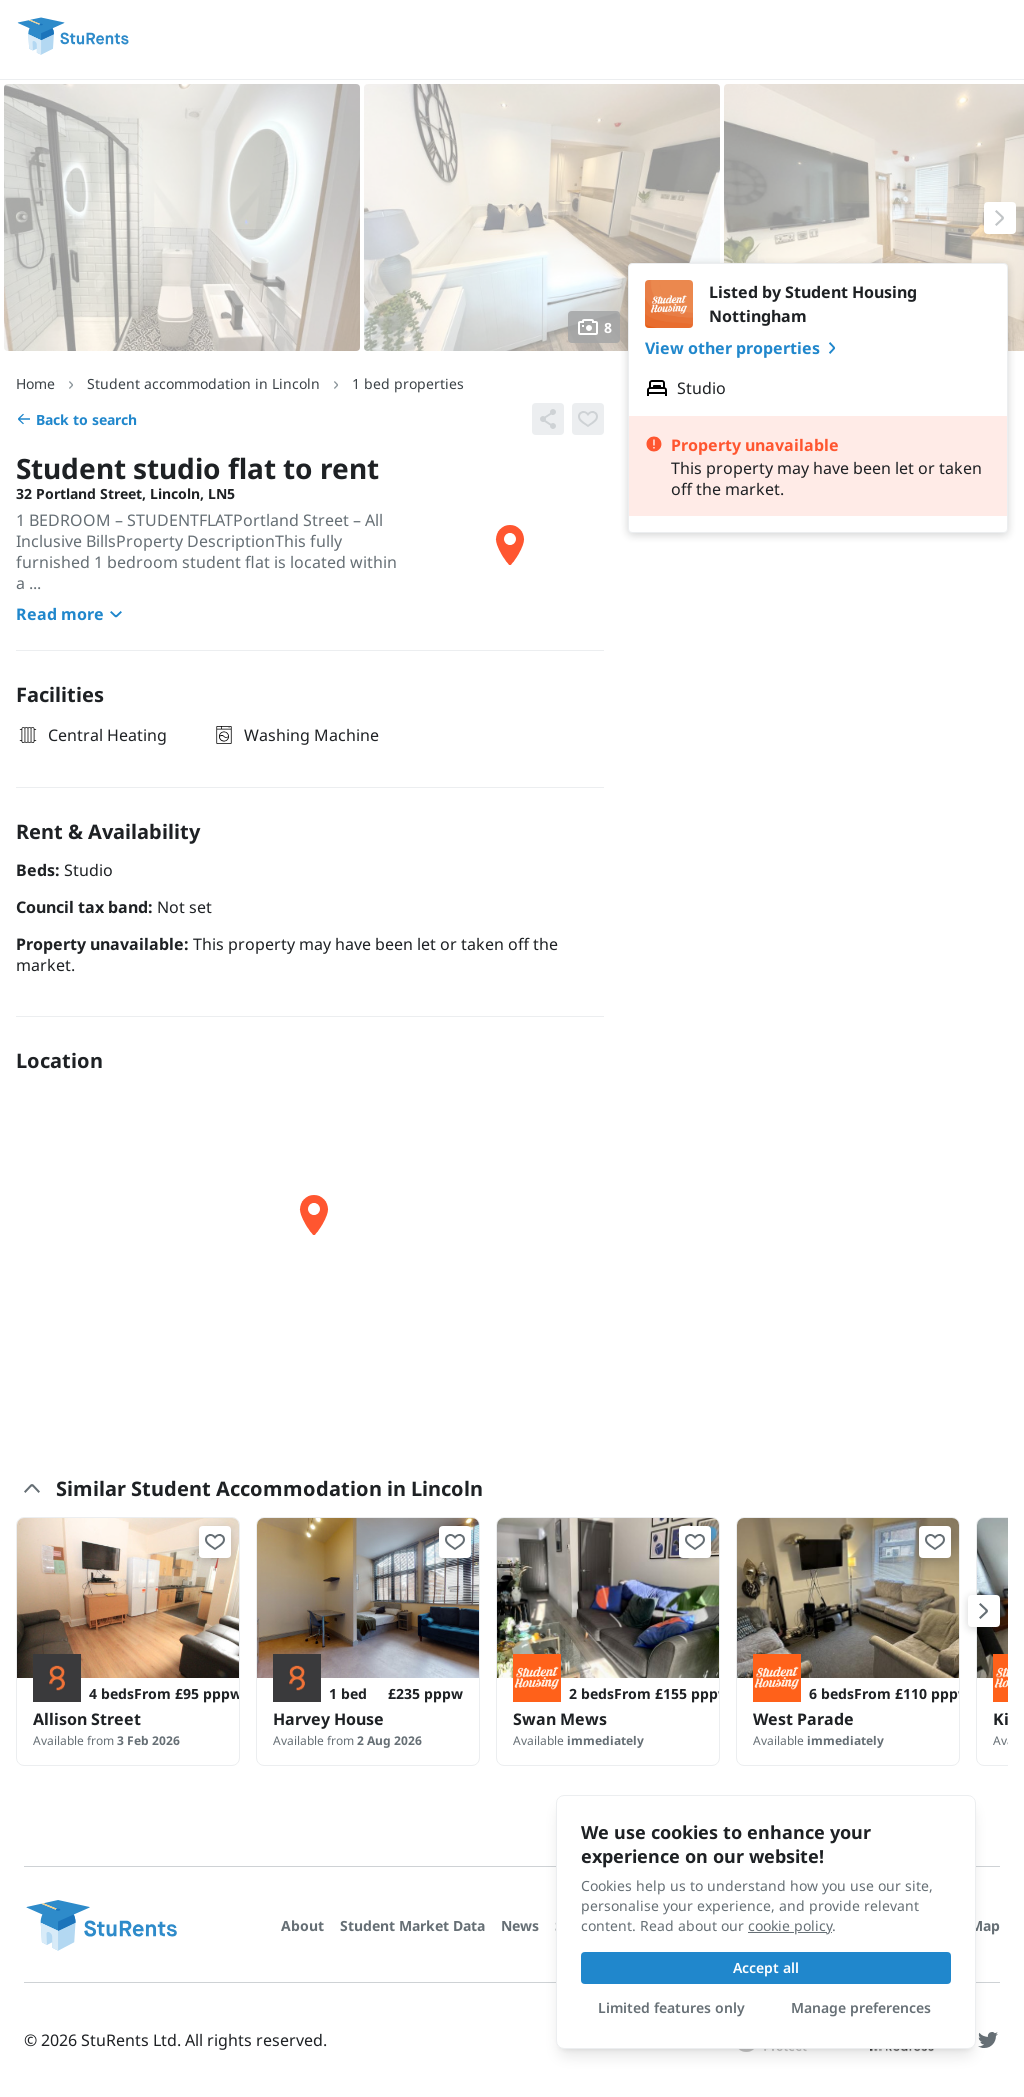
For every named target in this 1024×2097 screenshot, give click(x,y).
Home (35, 383)
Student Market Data (412, 1925)
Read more (72, 614)
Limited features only (671, 2007)
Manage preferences (861, 2007)
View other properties (744, 348)
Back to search (76, 419)
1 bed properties (408, 383)
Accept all (766, 1967)
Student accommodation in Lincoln (203, 383)
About (302, 1925)
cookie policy (790, 1925)
